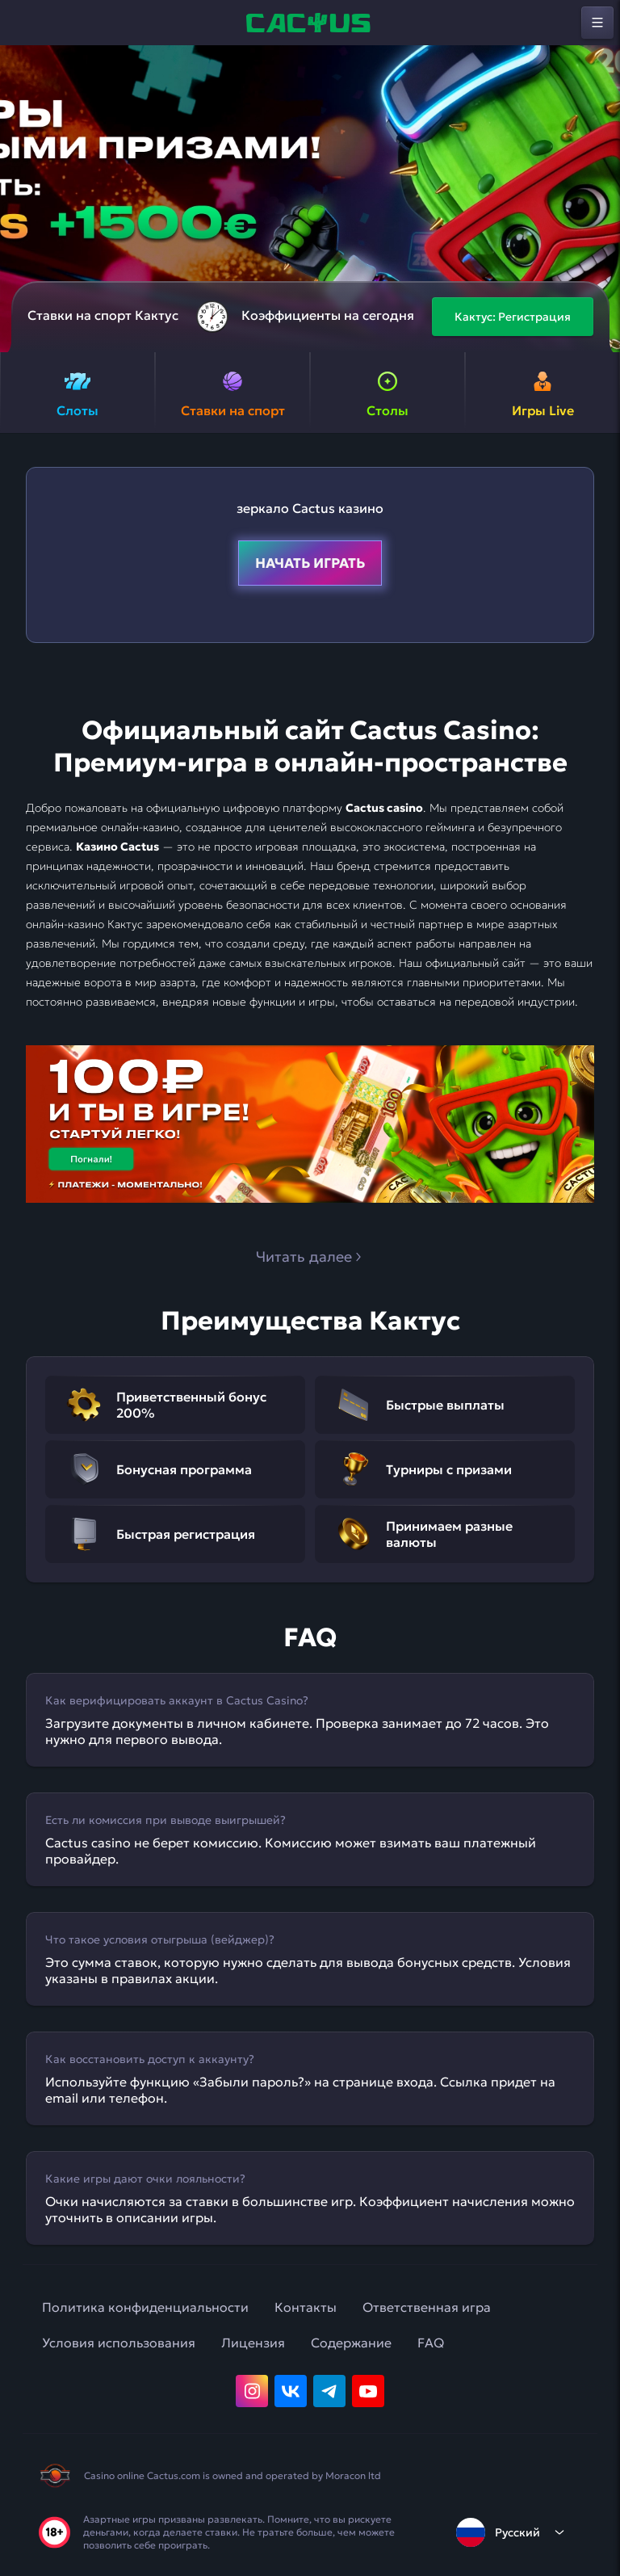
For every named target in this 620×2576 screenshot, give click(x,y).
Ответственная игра (426, 2307)
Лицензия (253, 2342)
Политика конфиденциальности (145, 2307)
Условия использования (118, 2342)
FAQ (430, 2342)
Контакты (305, 2307)
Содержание (351, 2342)
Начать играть (310, 563)
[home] (310, 22)
